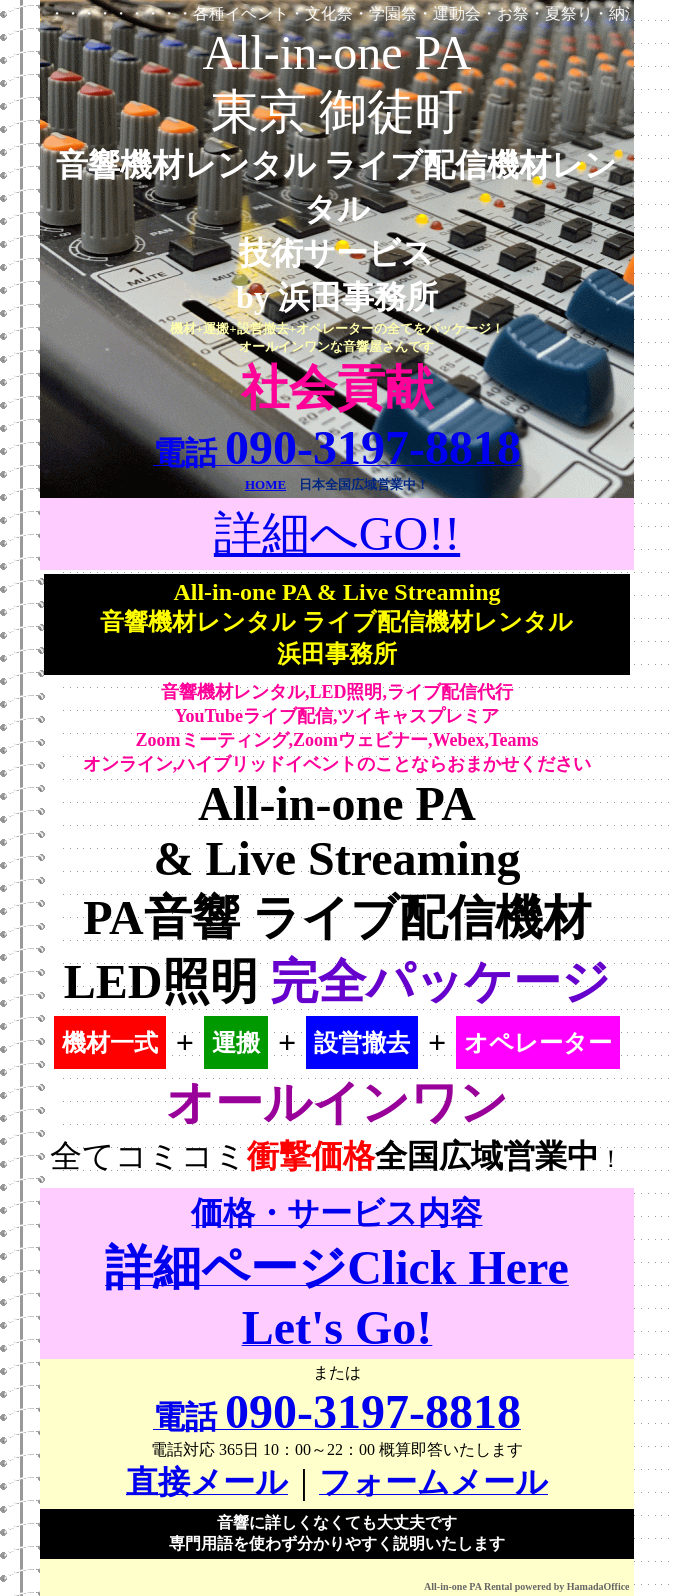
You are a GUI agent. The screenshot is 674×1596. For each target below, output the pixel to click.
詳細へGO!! (337, 533)
